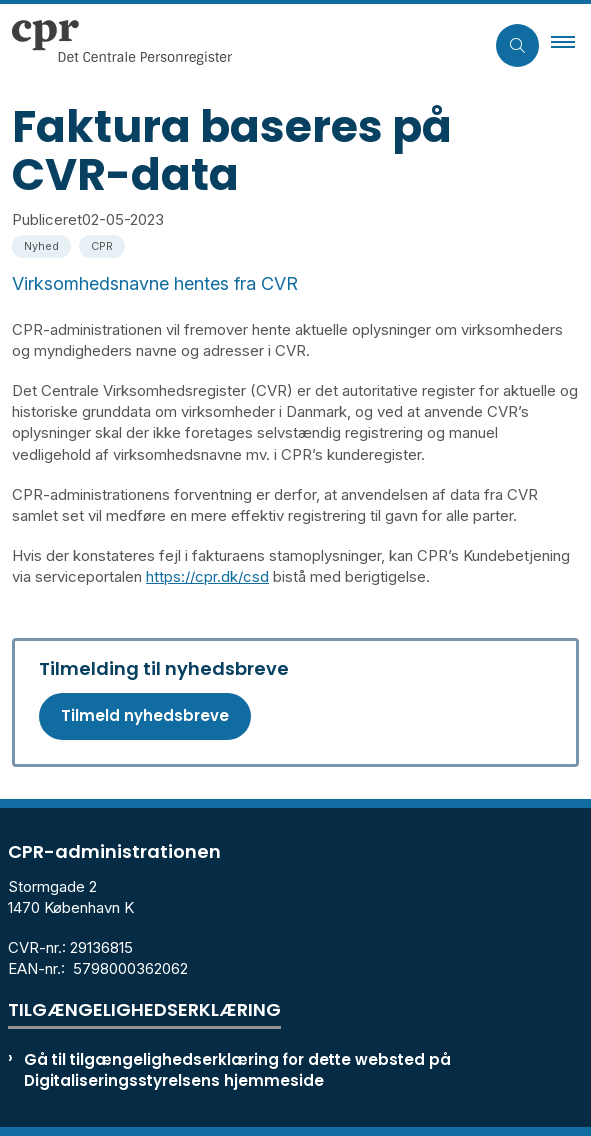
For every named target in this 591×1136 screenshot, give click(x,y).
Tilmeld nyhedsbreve (145, 715)
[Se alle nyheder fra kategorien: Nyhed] (43, 244)
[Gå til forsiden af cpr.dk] (242, 45)
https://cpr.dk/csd (207, 576)
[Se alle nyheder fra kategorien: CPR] (104, 244)
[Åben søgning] (517, 45)
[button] (571, 45)
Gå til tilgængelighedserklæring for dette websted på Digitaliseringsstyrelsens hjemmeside (237, 1070)
